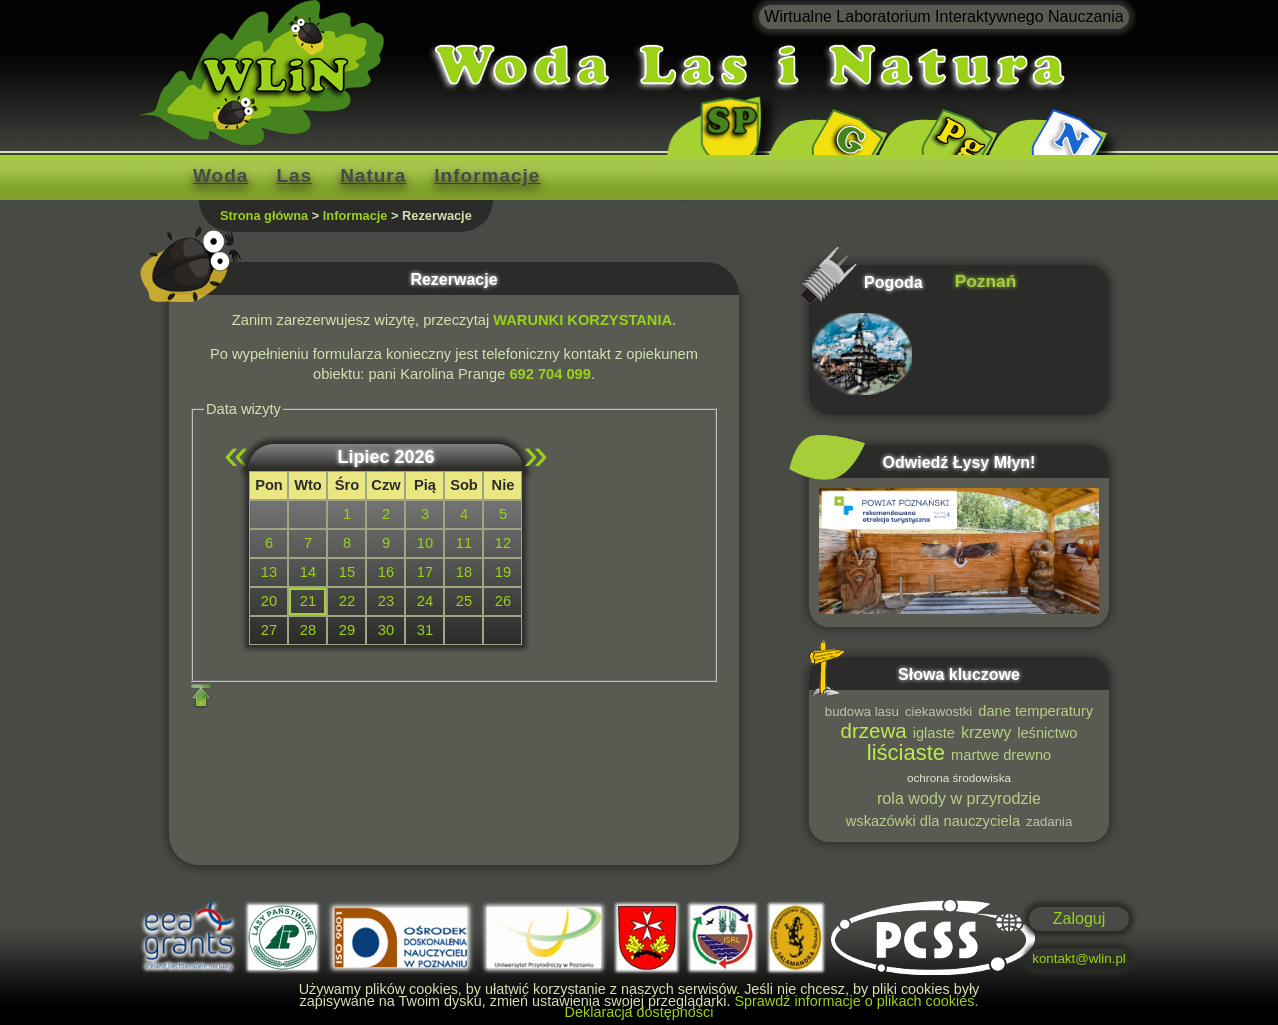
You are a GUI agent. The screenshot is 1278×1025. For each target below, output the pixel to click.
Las (294, 175)
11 (464, 543)
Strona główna (264, 215)
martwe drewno (1001, 755)
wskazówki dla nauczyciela (933, 821)
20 (269, 601)
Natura (373, 175)
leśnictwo (1047, 733)
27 (269, 630)
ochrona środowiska (959, 777)
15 (347, 572)
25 (464, 601)
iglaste (934, 733)
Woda (220, 175)
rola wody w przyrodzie (959, 798)
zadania (1049, 821)
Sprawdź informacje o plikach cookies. (856, 1001)
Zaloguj (1079, 918)
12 (503, 543)
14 (308, 572)
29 (347, 630)
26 (503, 601)
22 (347, 601)
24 (425, 601)
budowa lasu (862, 711)
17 (425, 572)
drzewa (874, 730)
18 (464, 572)
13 (269, 572)
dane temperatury (1035, 711)
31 (425, 630)
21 (308, 601)
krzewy (986, 732)
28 (308, 630)
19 (503, 572)
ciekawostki (938, 711)
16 (386, 572)
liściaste (906, 752)
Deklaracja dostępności (639, 1012)
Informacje (487, 175)
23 (386, 601)
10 (425, 543)
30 (386, 630)
